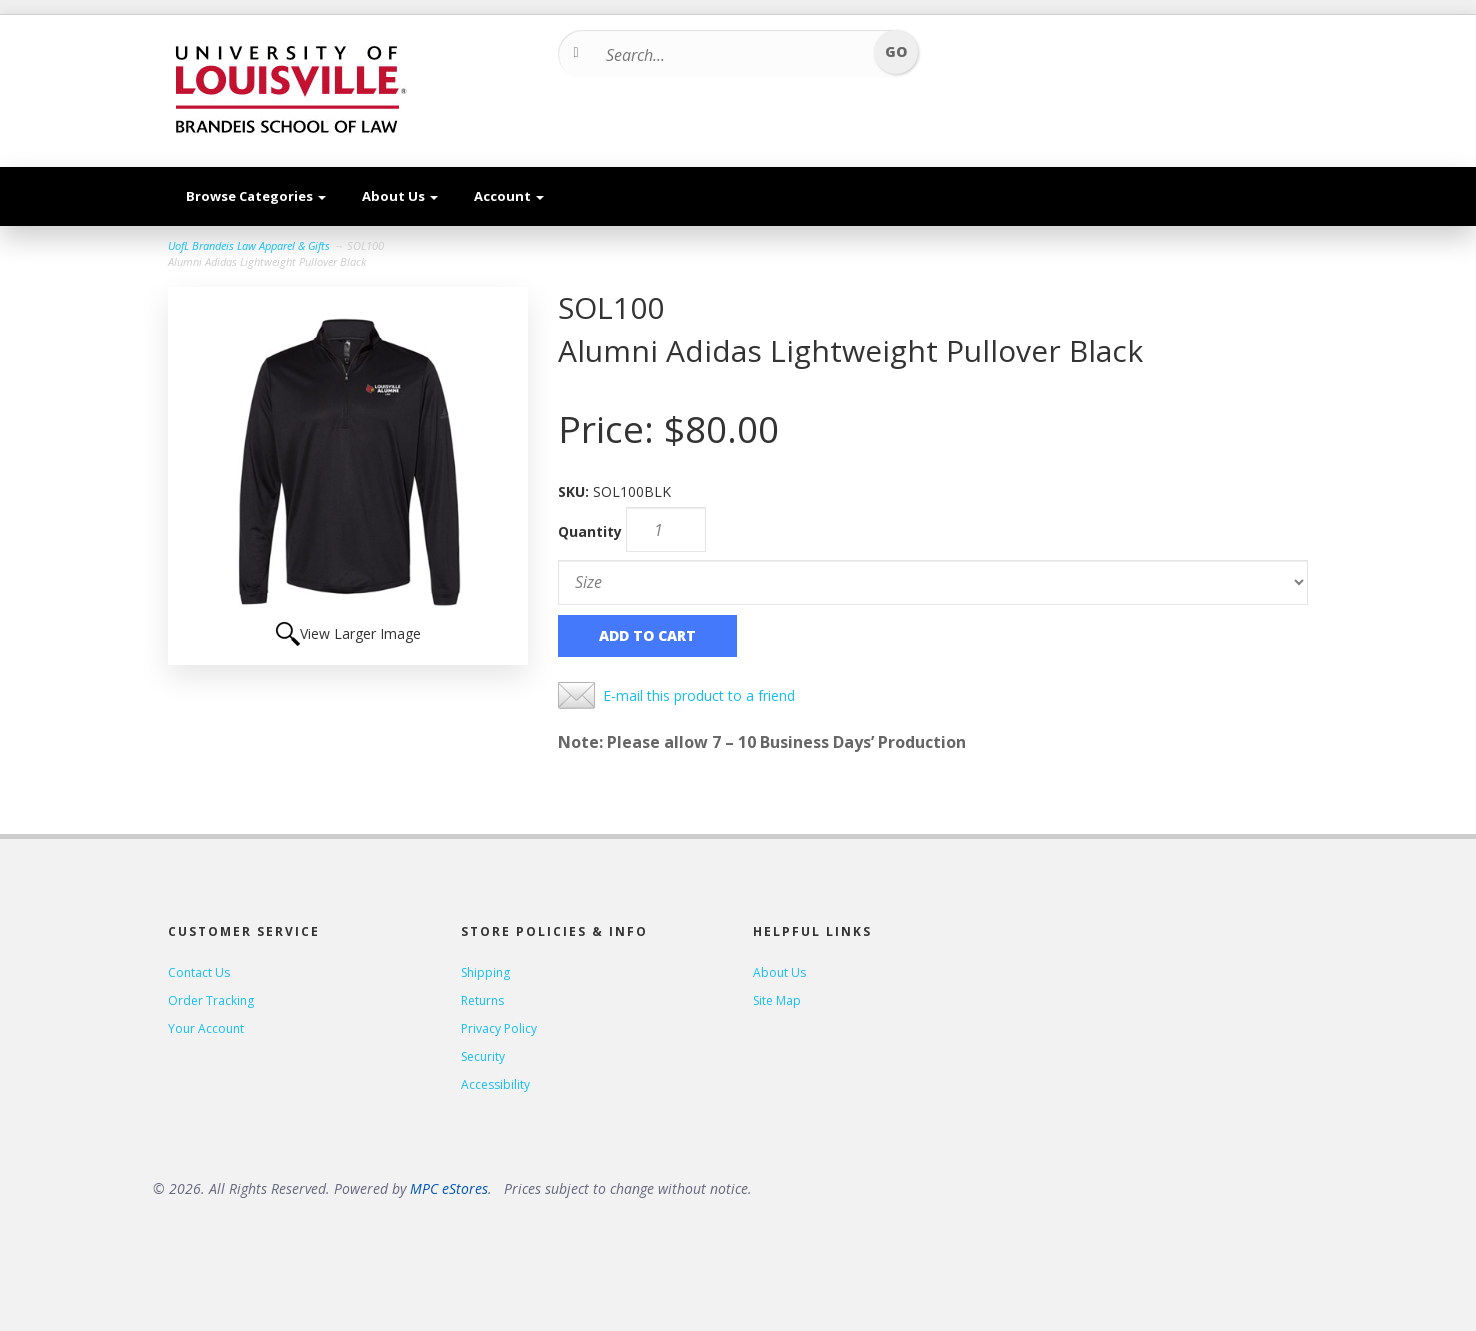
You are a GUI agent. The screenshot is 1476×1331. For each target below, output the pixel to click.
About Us (400, 196)
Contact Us (199, 972)
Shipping (485, 972)
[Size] (933, 582)
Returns (482, 1000)
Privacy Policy (499, 1028)
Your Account (206, 1028)
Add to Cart (647, 635)
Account (509, 196)
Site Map (777, 1000)
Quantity (590, 531)
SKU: (575, 491)
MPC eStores (449, 1188)
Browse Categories (256, 196)
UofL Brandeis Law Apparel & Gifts (249, 245)
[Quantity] (666, 529)
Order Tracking (211, 1000)
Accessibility (495, 1084)
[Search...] (731, 55)
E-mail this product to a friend (699, 695)
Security (483, 1056)
